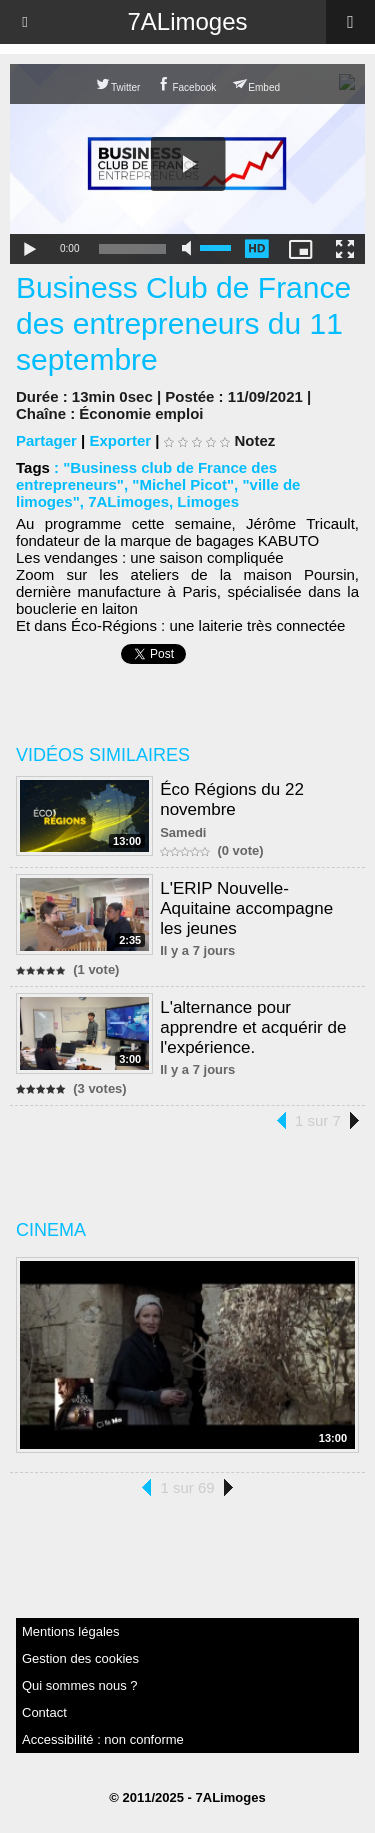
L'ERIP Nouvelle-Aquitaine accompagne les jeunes (246, 908)
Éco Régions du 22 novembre (232, 799)
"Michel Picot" (183, 484)
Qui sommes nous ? (80, 1685)
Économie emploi (141, 413)
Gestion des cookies (80, 1658)
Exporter (120, 440)
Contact (44, 1712)
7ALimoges (187, 21)
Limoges (208, 501)
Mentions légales (71, 1631)
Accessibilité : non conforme (103, 1739)
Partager (46, 440)
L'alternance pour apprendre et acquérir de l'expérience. (253, 1027)
